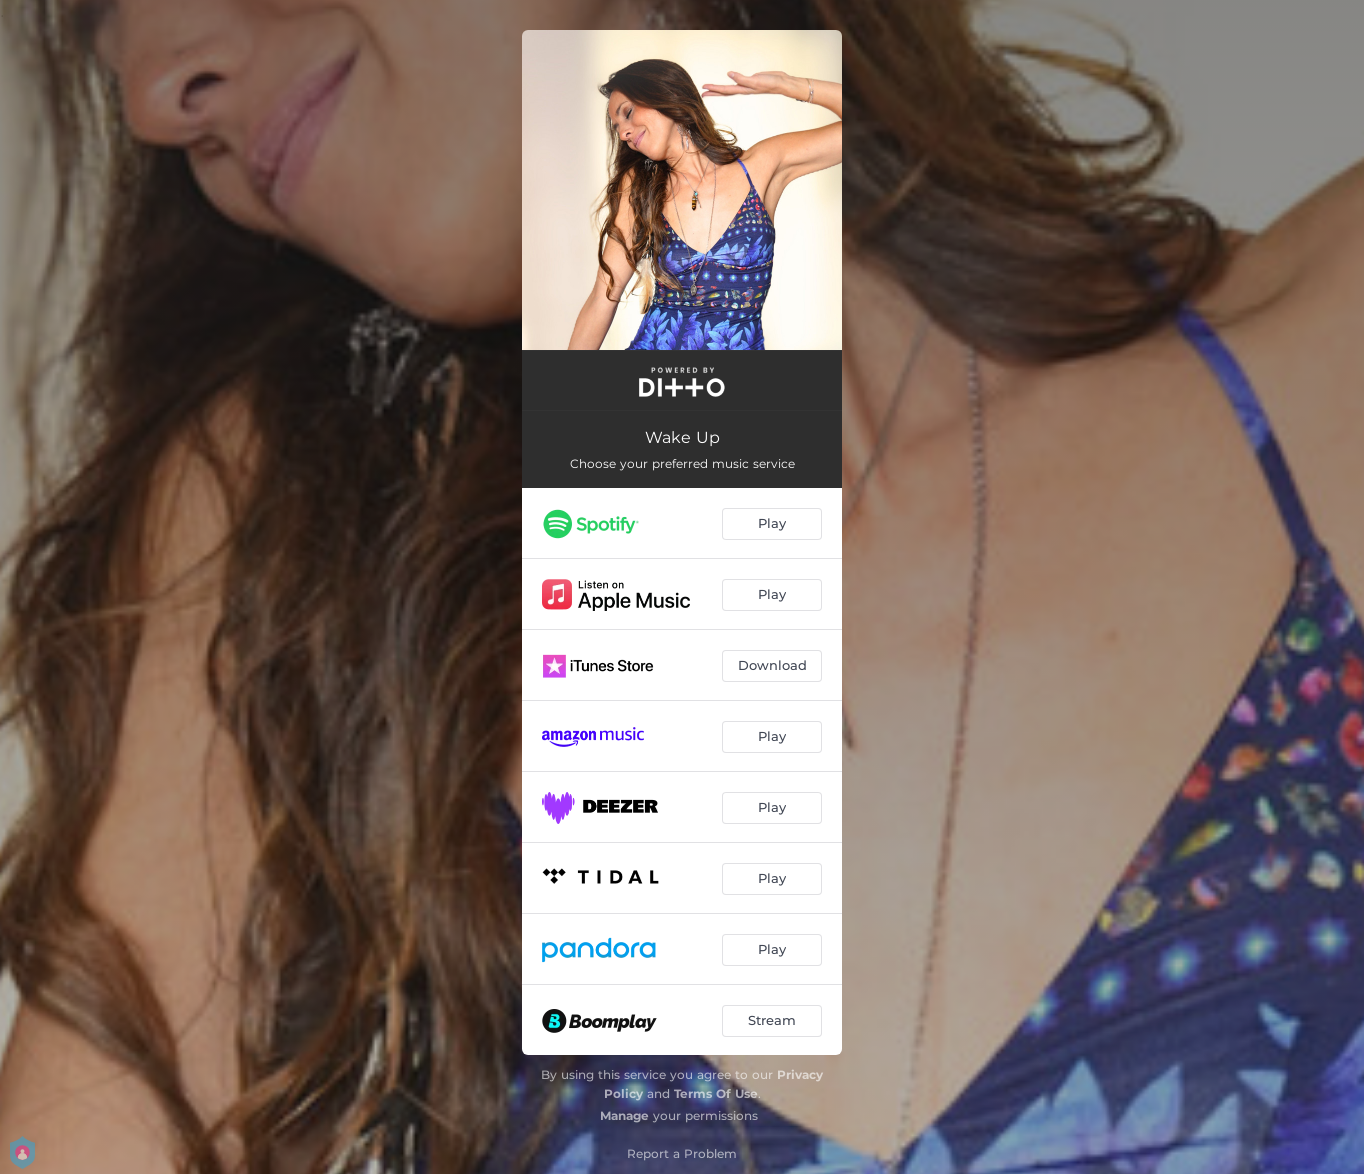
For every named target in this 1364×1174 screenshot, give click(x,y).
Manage (624, 1115)
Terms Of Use (716, 1093)
